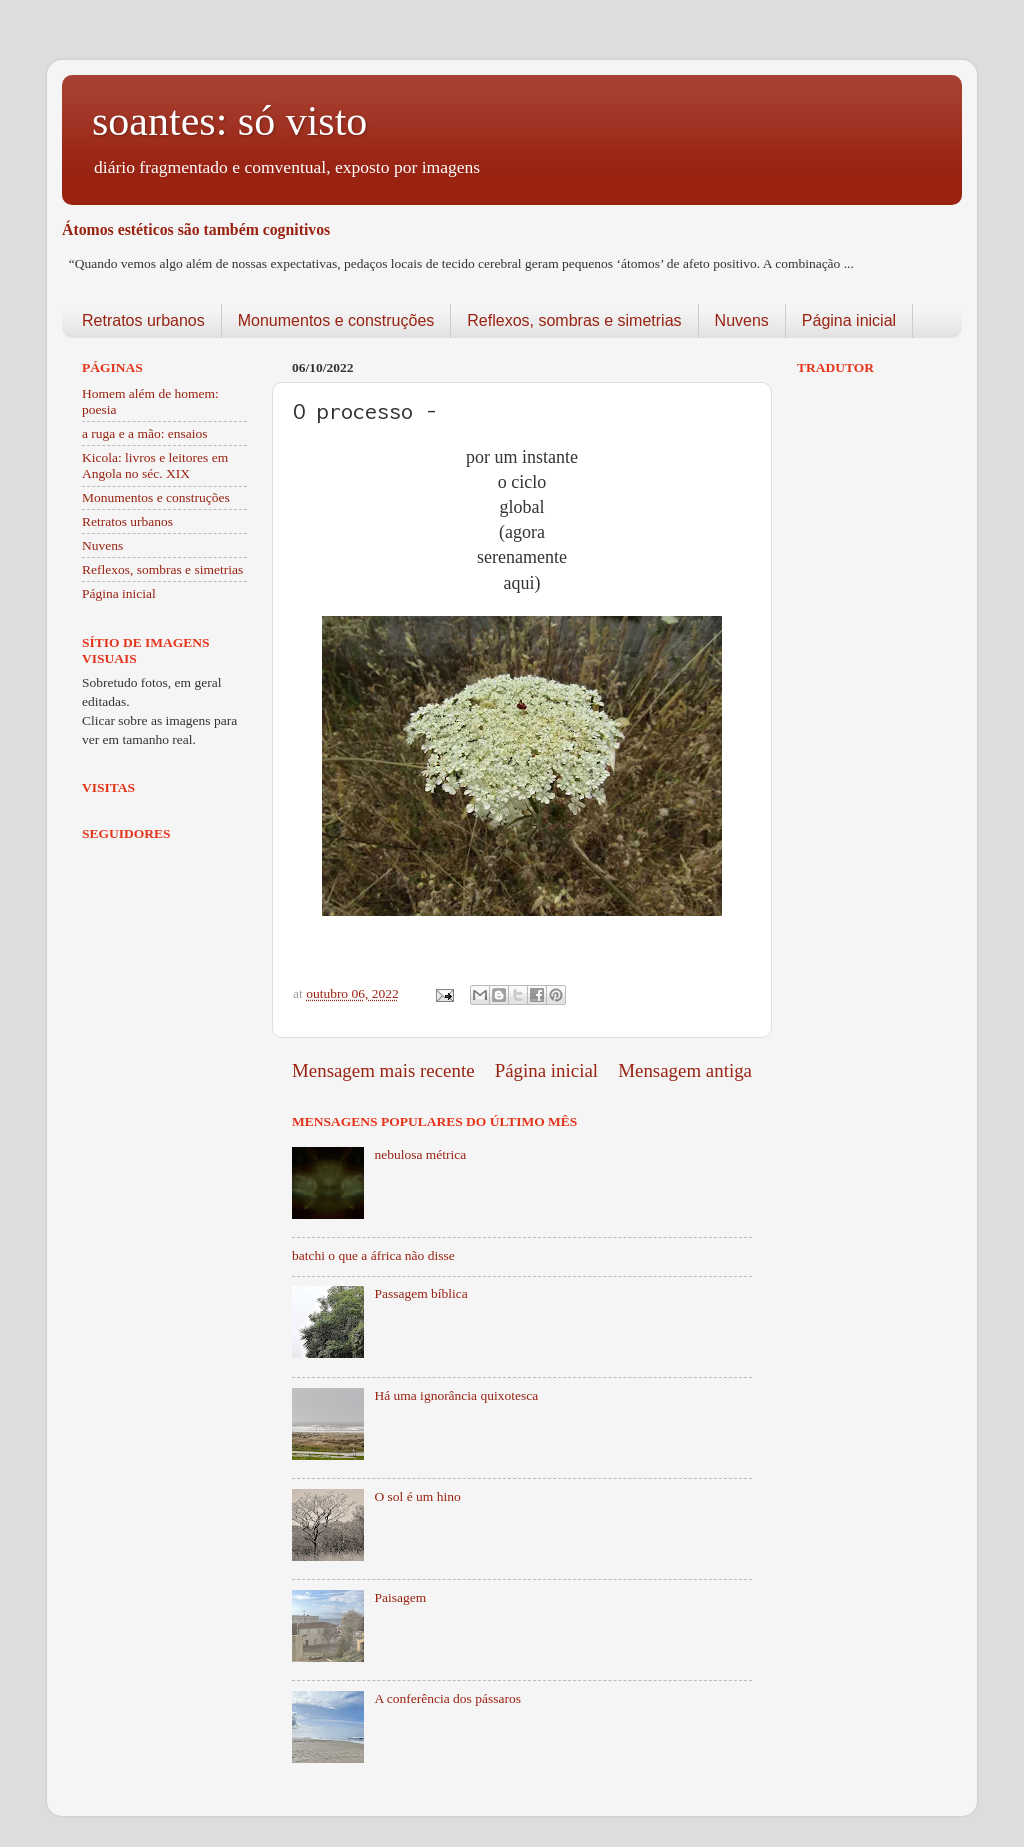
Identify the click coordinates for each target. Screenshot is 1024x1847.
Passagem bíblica (420, 1293)
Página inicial (849, 320)
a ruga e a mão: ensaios (145, 433)
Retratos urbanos (143, 320)
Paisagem (400, 1597)
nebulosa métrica (420, 1154)
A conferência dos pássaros (447, 1698)
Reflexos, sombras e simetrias (574, 320)
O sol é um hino (417, 1496)
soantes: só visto (229, 121)
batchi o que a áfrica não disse (373, 1255)
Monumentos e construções (336, 320)
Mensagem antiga (685, 1070)
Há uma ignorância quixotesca (456, 1395)
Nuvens (742, 320)
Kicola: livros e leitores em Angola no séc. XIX (155, 465)
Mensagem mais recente (383, 1070)
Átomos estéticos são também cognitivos (196, 229)
